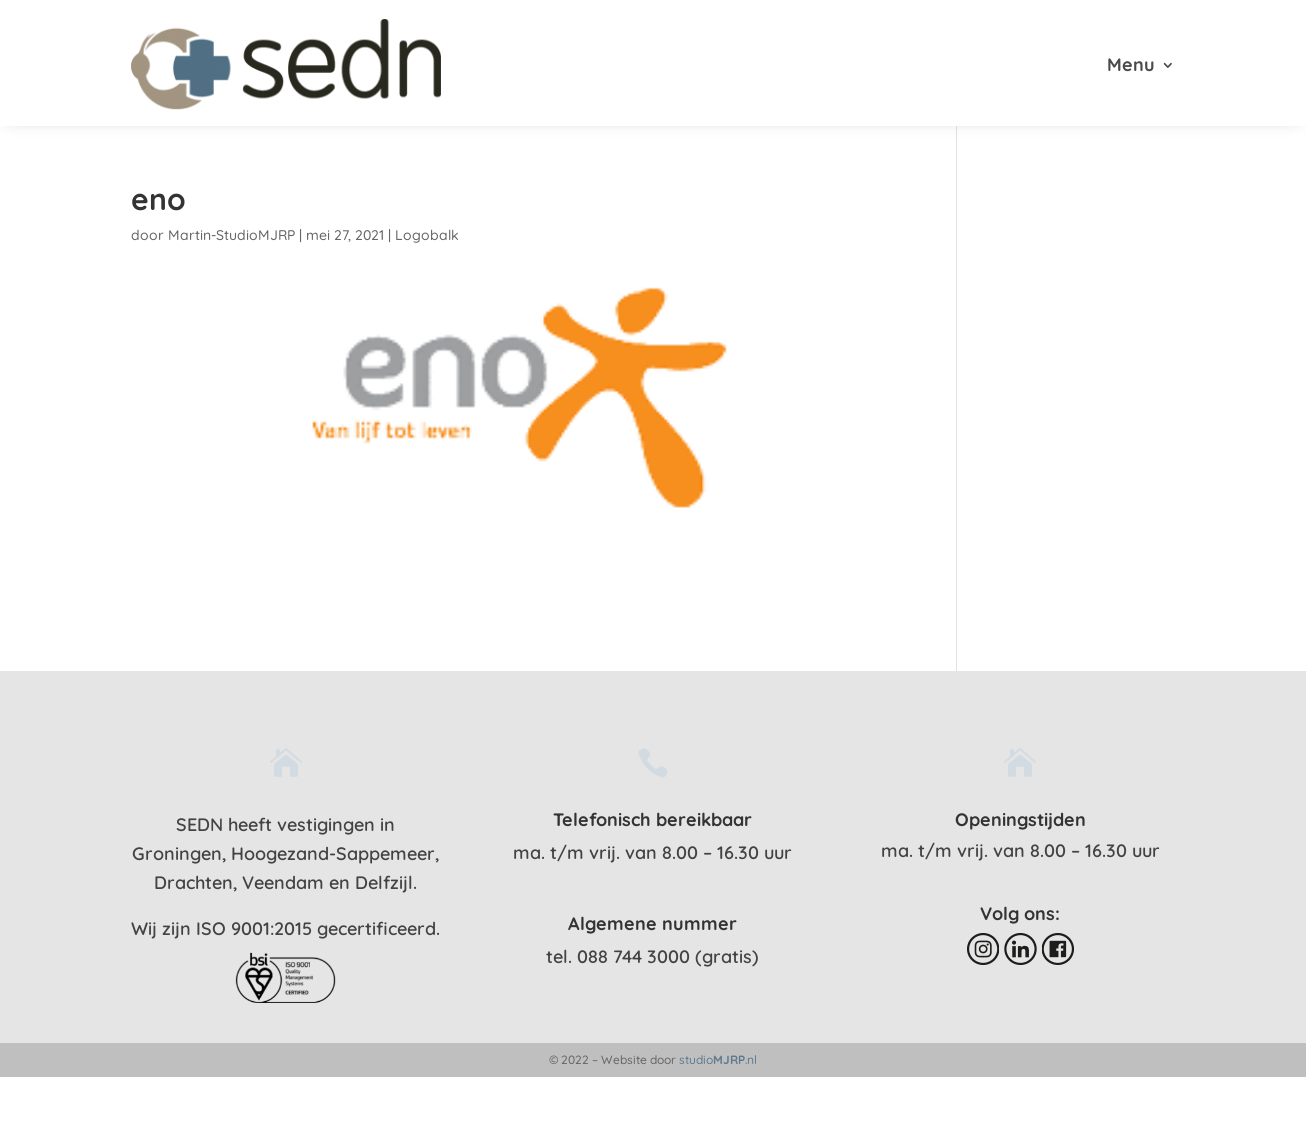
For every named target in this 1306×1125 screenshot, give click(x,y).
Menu (1131, 67)
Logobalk (427, 235)
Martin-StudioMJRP (231, 235)
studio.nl (718, 1059)
